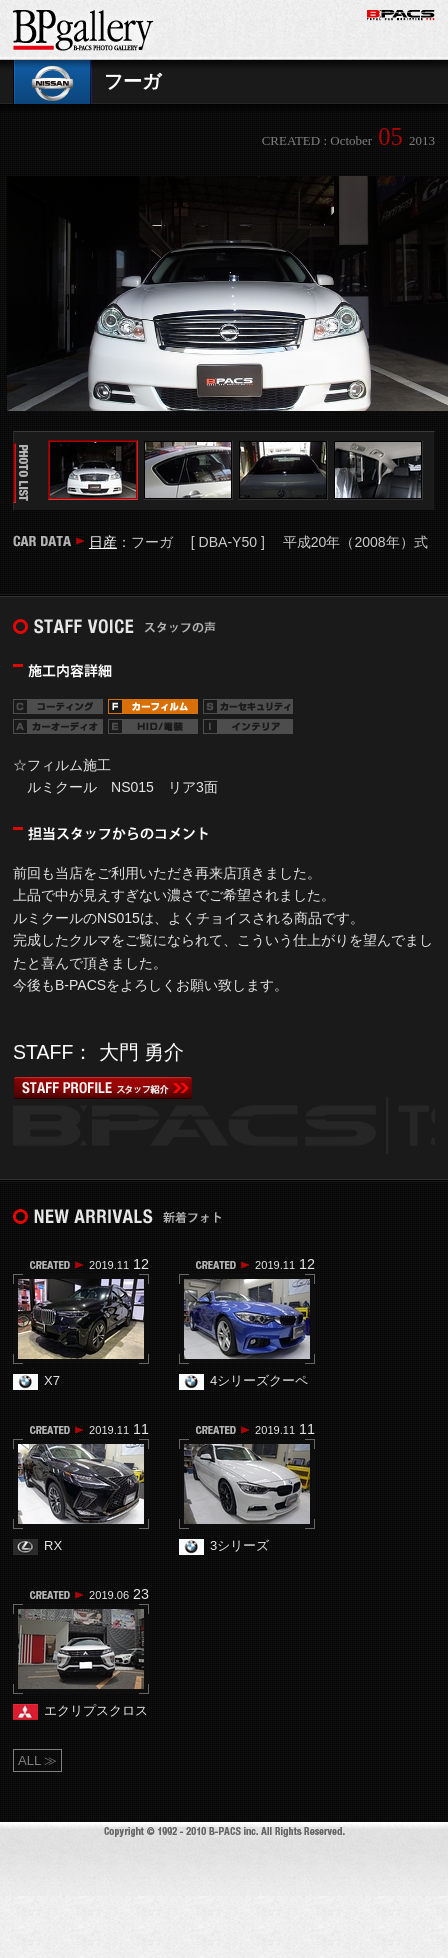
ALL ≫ (37, 1760)
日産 (103, 542)
